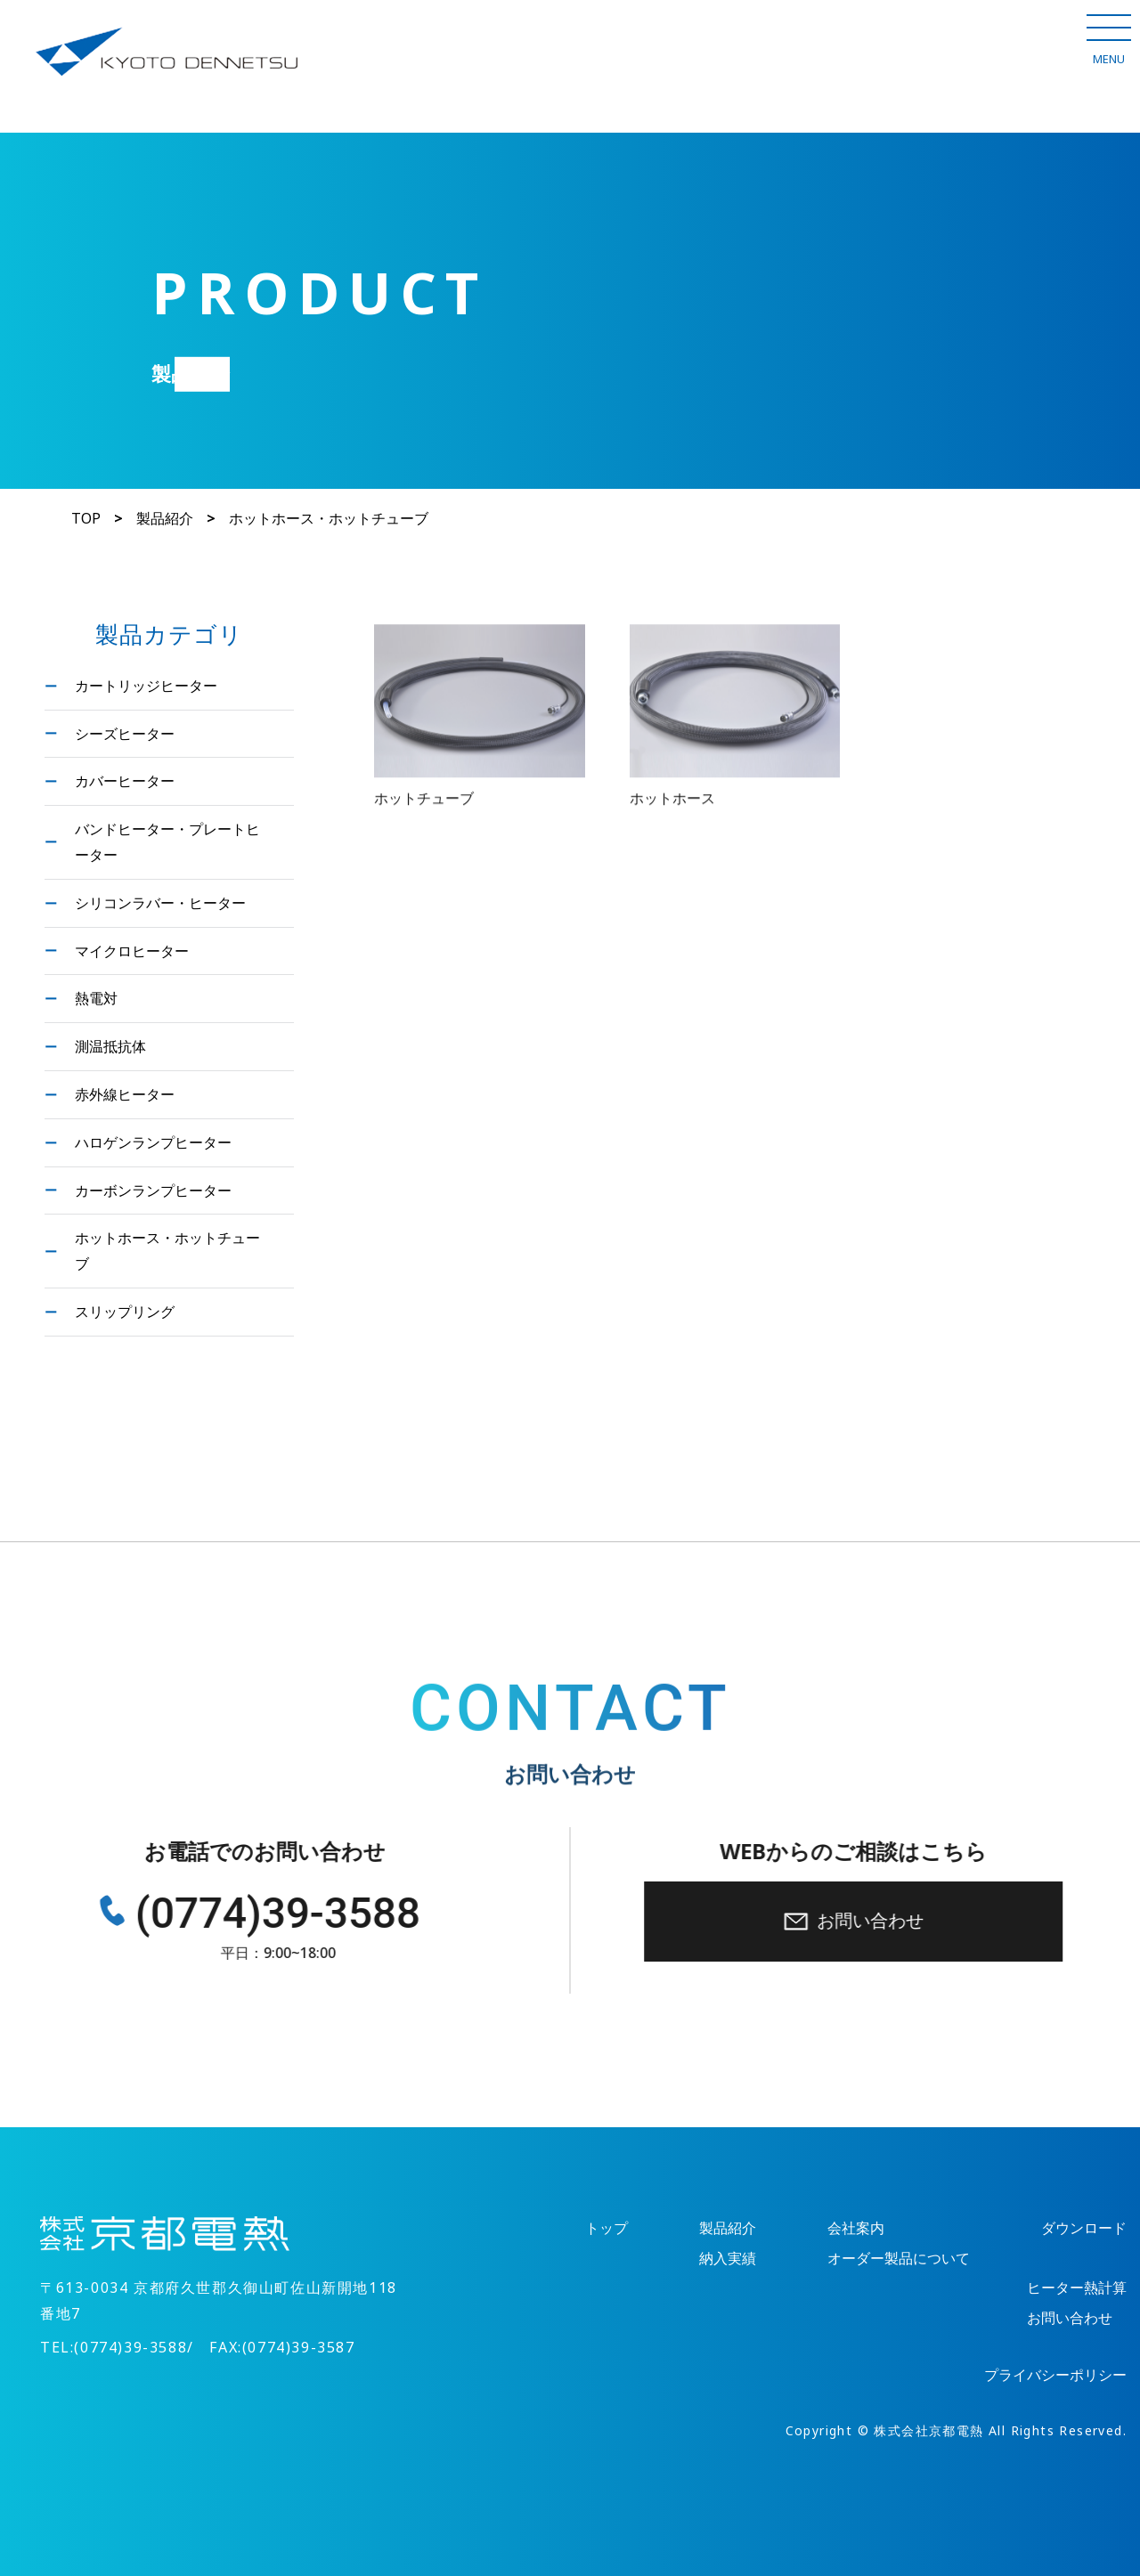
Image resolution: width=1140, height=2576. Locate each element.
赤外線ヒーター (125, 1094)
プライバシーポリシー (1055, 2375)
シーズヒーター (125, 733)
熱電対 (96, 997)
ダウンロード (1084, 2228)
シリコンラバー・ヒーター (160, 902)
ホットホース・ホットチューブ (167, 1250)
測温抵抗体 (110, 1045)
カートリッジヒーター (146, 685)
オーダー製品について (898, 2258)
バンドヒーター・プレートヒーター (167, 841)
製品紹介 (164, 518)
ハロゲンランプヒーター (153, 1142)
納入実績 (727, 2258)
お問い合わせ (862, 1921)
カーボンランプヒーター (153, 1190)
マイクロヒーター (132, 950)
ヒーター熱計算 (1077, 2288)
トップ (606, 2228)
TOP (86, 518)
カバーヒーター (125, 780)
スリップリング (125, 1311)
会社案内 (855, 2228)
